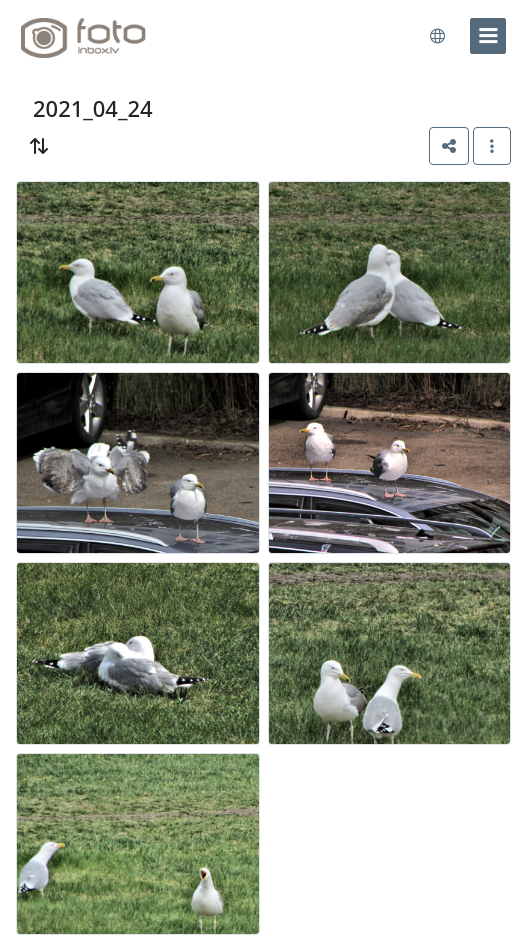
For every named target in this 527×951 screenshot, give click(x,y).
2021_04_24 (93, 108)
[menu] (488, 36)
